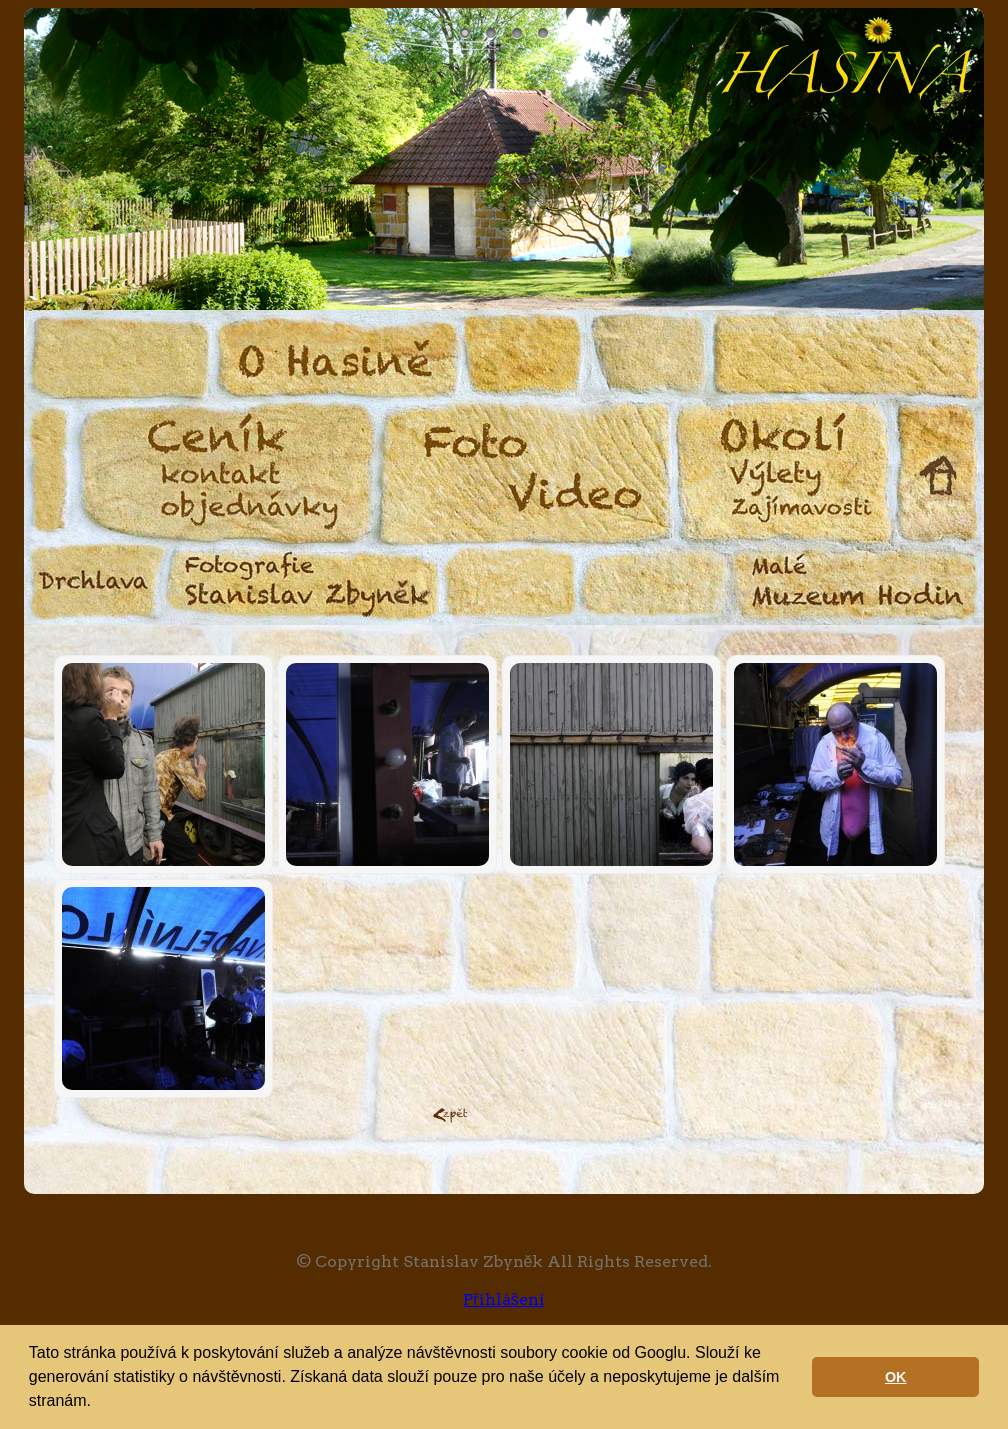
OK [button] (896, 1377)
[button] (98, 1403)
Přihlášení (503, 1299)
